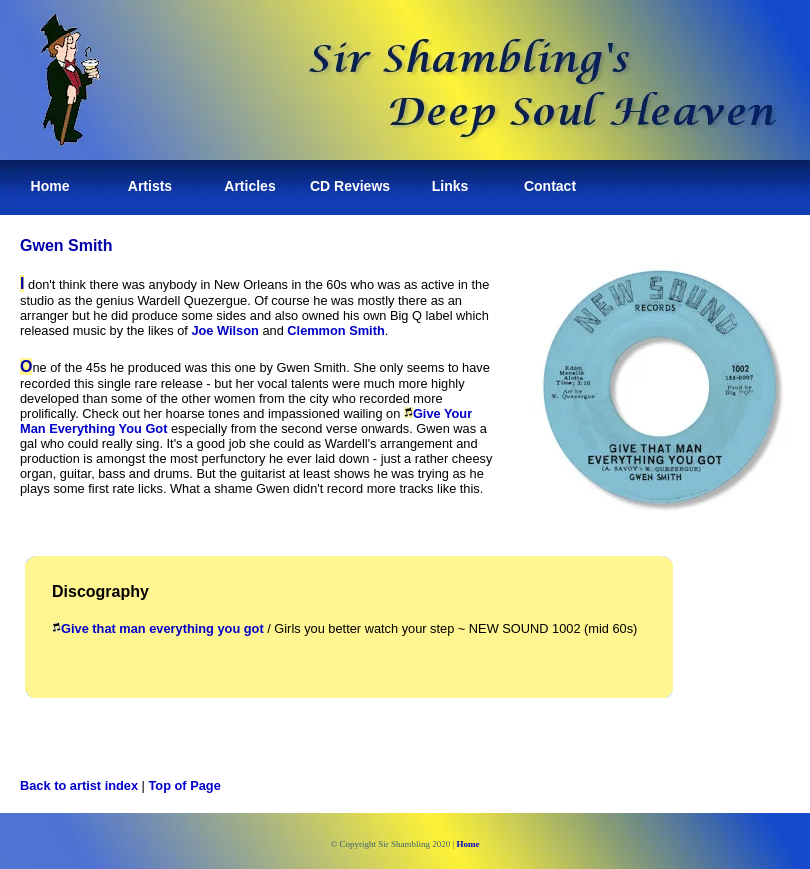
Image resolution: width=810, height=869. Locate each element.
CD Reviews (350, 186)
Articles (249, 186)
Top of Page (185, 785)
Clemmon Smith (335, 330)
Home (50, 186)
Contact (550, 186)
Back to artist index (79, 785)
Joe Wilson (224, 330)
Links (450, 186)
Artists (150, 186)
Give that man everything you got (158, 628)
